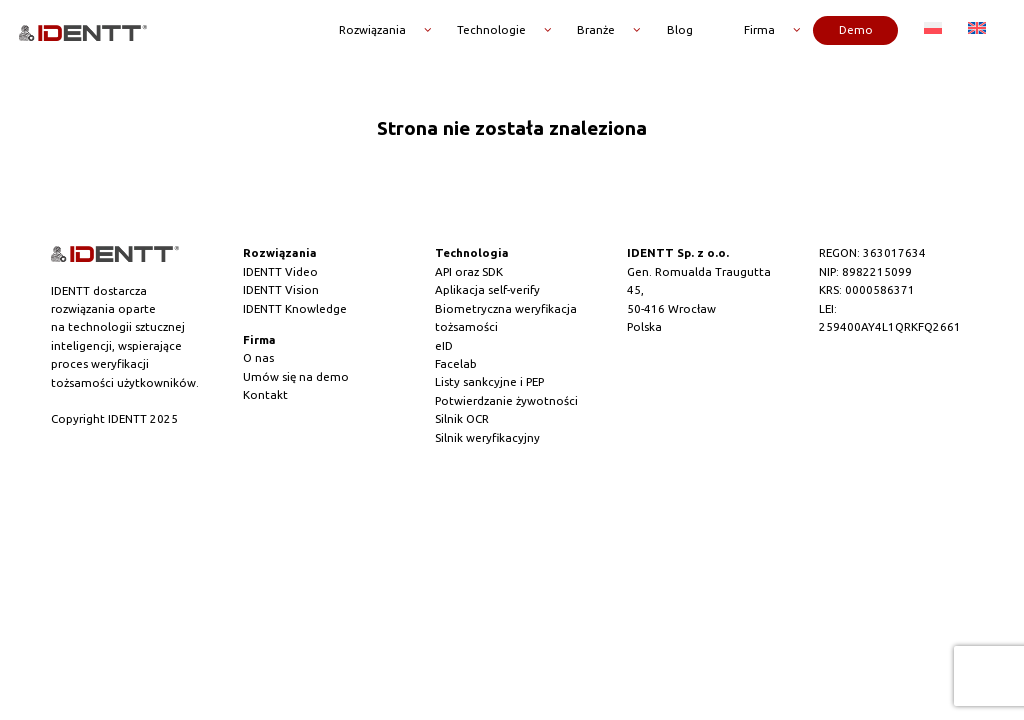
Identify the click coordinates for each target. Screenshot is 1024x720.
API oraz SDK (469, 271)
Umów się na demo (296, 376)
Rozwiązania (372, 27)
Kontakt (265, 394)
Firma (759, 27)
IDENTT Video (280, 271)
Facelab (456, 363)
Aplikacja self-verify (487, 289)
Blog (680, 27)
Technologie (491, 27)
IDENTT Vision (281, 289)
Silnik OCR (462, 418)
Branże (596, 27)
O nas (258, 357)
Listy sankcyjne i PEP (489, 381)
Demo (856, 27)
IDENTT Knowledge (295, 308)
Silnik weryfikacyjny (487, 437)
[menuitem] (933, 28)
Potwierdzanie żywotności (506, 400)
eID (444, 345)
